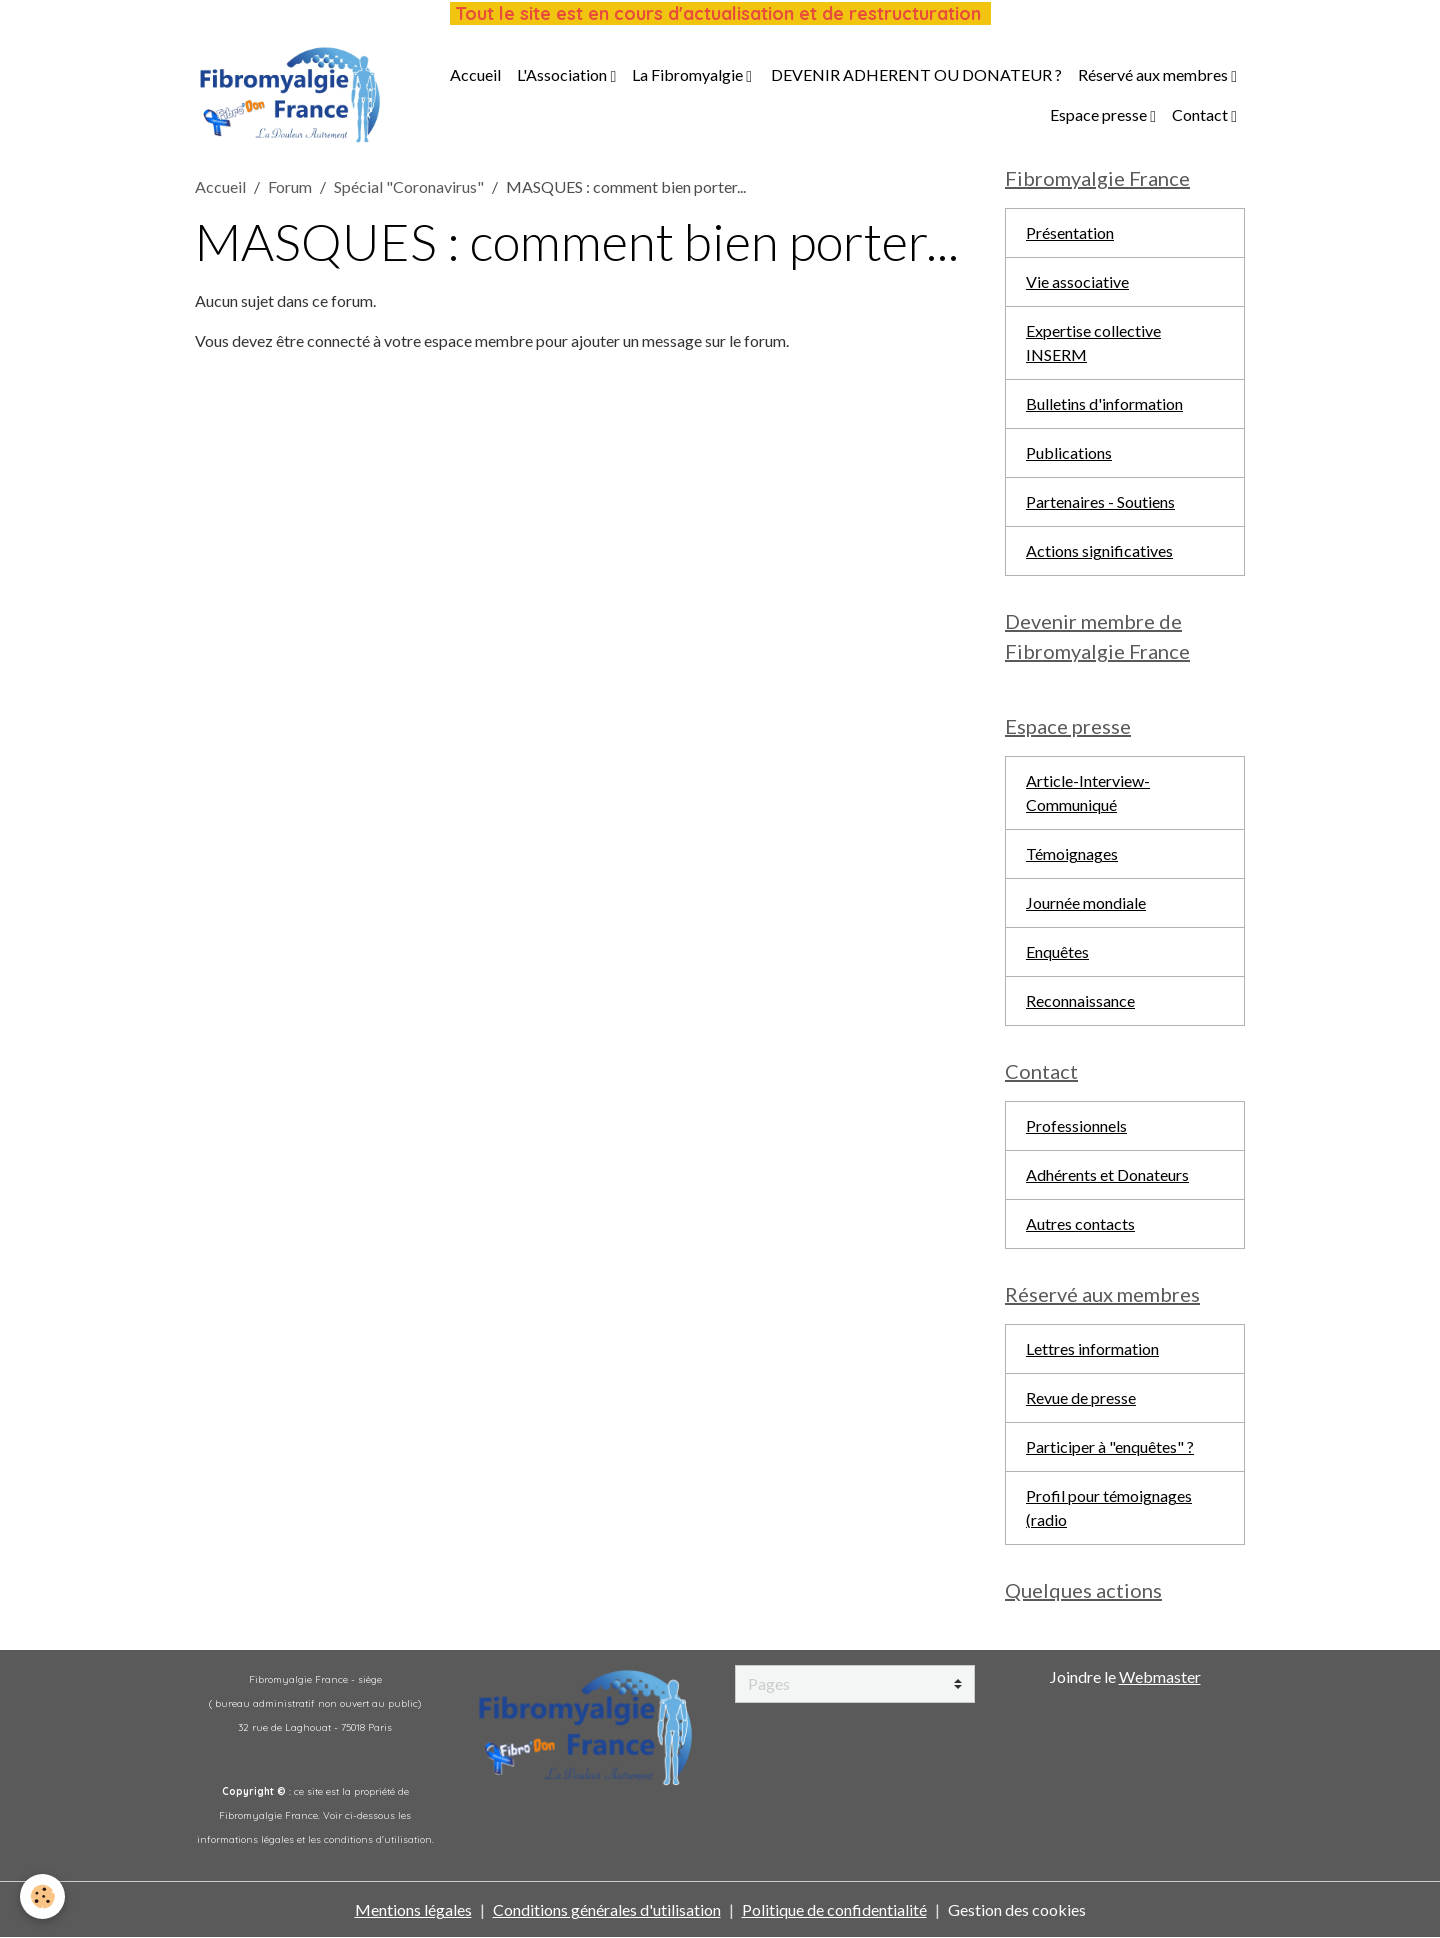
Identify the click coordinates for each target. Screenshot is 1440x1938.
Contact (1201, 114)
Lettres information (1092, 1348)
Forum (290, 186)
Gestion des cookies (1017, 1909)
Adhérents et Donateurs (1107, 1174)
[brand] (290, 95)
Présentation (1070, 232)
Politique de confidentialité (834, 1909)
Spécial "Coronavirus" (409, 186)
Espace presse (1100, 114)
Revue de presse (1081, 1397)
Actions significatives (1099, 550)
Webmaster (1160, 1676)
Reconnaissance (1080, 1000)
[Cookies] (42, 1896)
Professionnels (1076, 1125)
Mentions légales (413, 1909)
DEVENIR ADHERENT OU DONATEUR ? (915, 74)
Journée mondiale (1086, 902)
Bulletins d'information (1104, 403)
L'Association (563, 74)
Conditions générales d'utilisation (607, 1909)
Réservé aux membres (1154, 74)
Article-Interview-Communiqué (1088, 792)
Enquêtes (1057, 951)
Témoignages (1072, 853)
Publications (1069, 452)
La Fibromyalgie (689, 74)
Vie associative (1077, 281)
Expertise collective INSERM (1093, 342)
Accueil (475, 74)
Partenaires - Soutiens (1100, 501)
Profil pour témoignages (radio (1109, 1507)
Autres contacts (1080, 1223)
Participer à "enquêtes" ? (1110, 1446)
